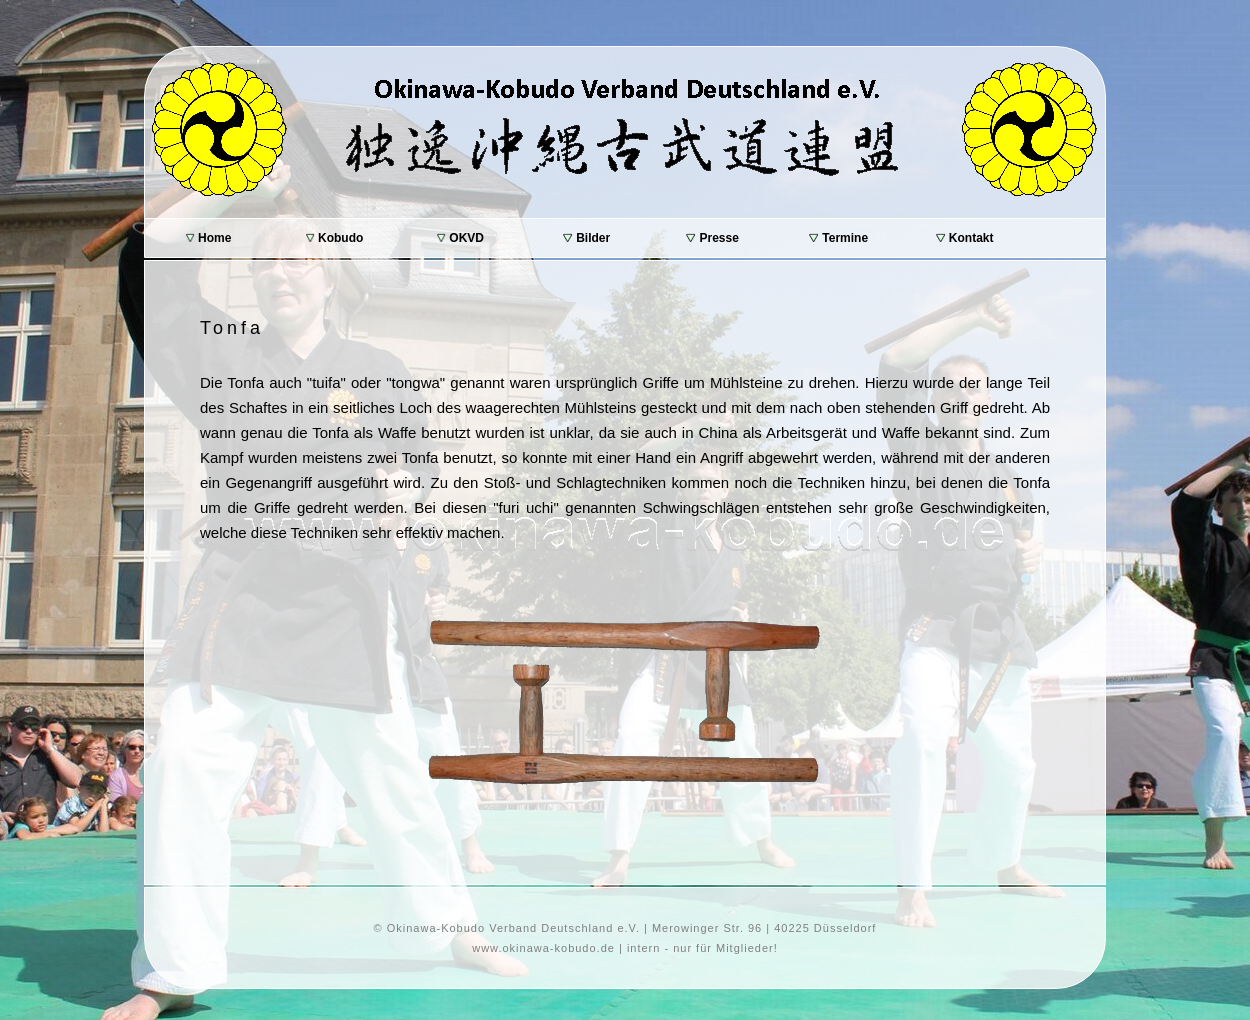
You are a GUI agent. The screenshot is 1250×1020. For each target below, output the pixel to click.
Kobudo (335, 238)
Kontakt (965, 238)
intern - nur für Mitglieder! (702, 948)
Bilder (586, 238)
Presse (712, 238)
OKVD (460, 238)
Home (209, 238)
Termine (838, 238)
